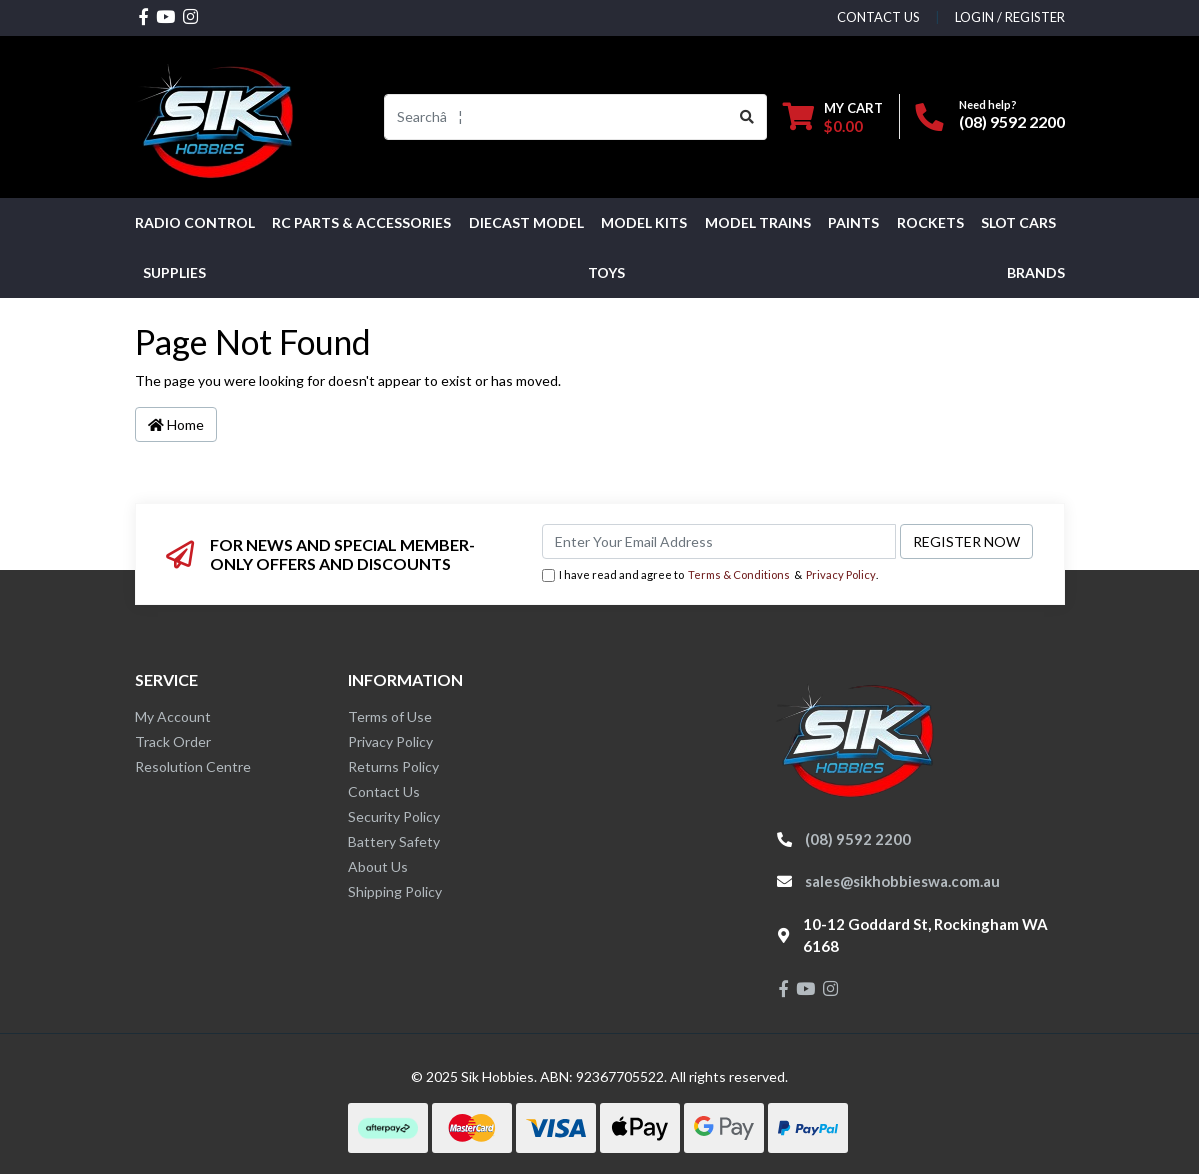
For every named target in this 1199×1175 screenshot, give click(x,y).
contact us (878, 17)
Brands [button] (1036, 272)
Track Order (173, 741)
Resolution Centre (193, 766)
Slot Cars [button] (1018, 222)
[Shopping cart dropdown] (833, 116)
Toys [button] (606, 272)
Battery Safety (394, 841)
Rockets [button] (930, 222)
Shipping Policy (395, 891)
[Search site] (747, 117)
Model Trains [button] (758, 222)
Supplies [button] (174, 272)
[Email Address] (719, 541)
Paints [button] (853, 222)
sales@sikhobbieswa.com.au (902, 881)
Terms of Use (390, 716)
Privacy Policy (841, 574)
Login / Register (1010, 17)
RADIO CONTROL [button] (195, 222)
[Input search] (556, 117)
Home (176, 424)
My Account (173, 716)
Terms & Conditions (739, 574)
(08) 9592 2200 (1012, 121)
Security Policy (394, 816)
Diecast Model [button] (526, 222)
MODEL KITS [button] (644, 222)
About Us (378, 866)
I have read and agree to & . (710, 575)
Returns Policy (393, 766)
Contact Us (384, 791)
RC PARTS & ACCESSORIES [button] (361, 222)
